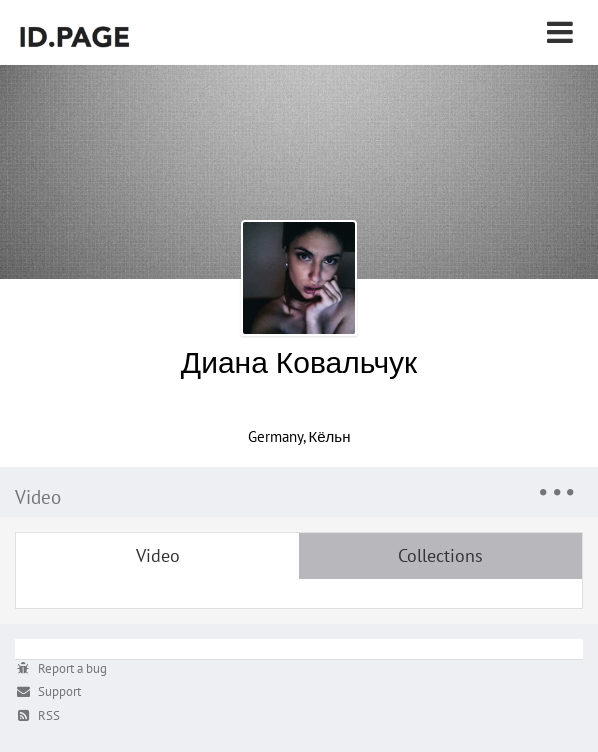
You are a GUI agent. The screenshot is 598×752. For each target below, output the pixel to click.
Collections (440, 555)
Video (158, 555)
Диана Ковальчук (299, 361)
